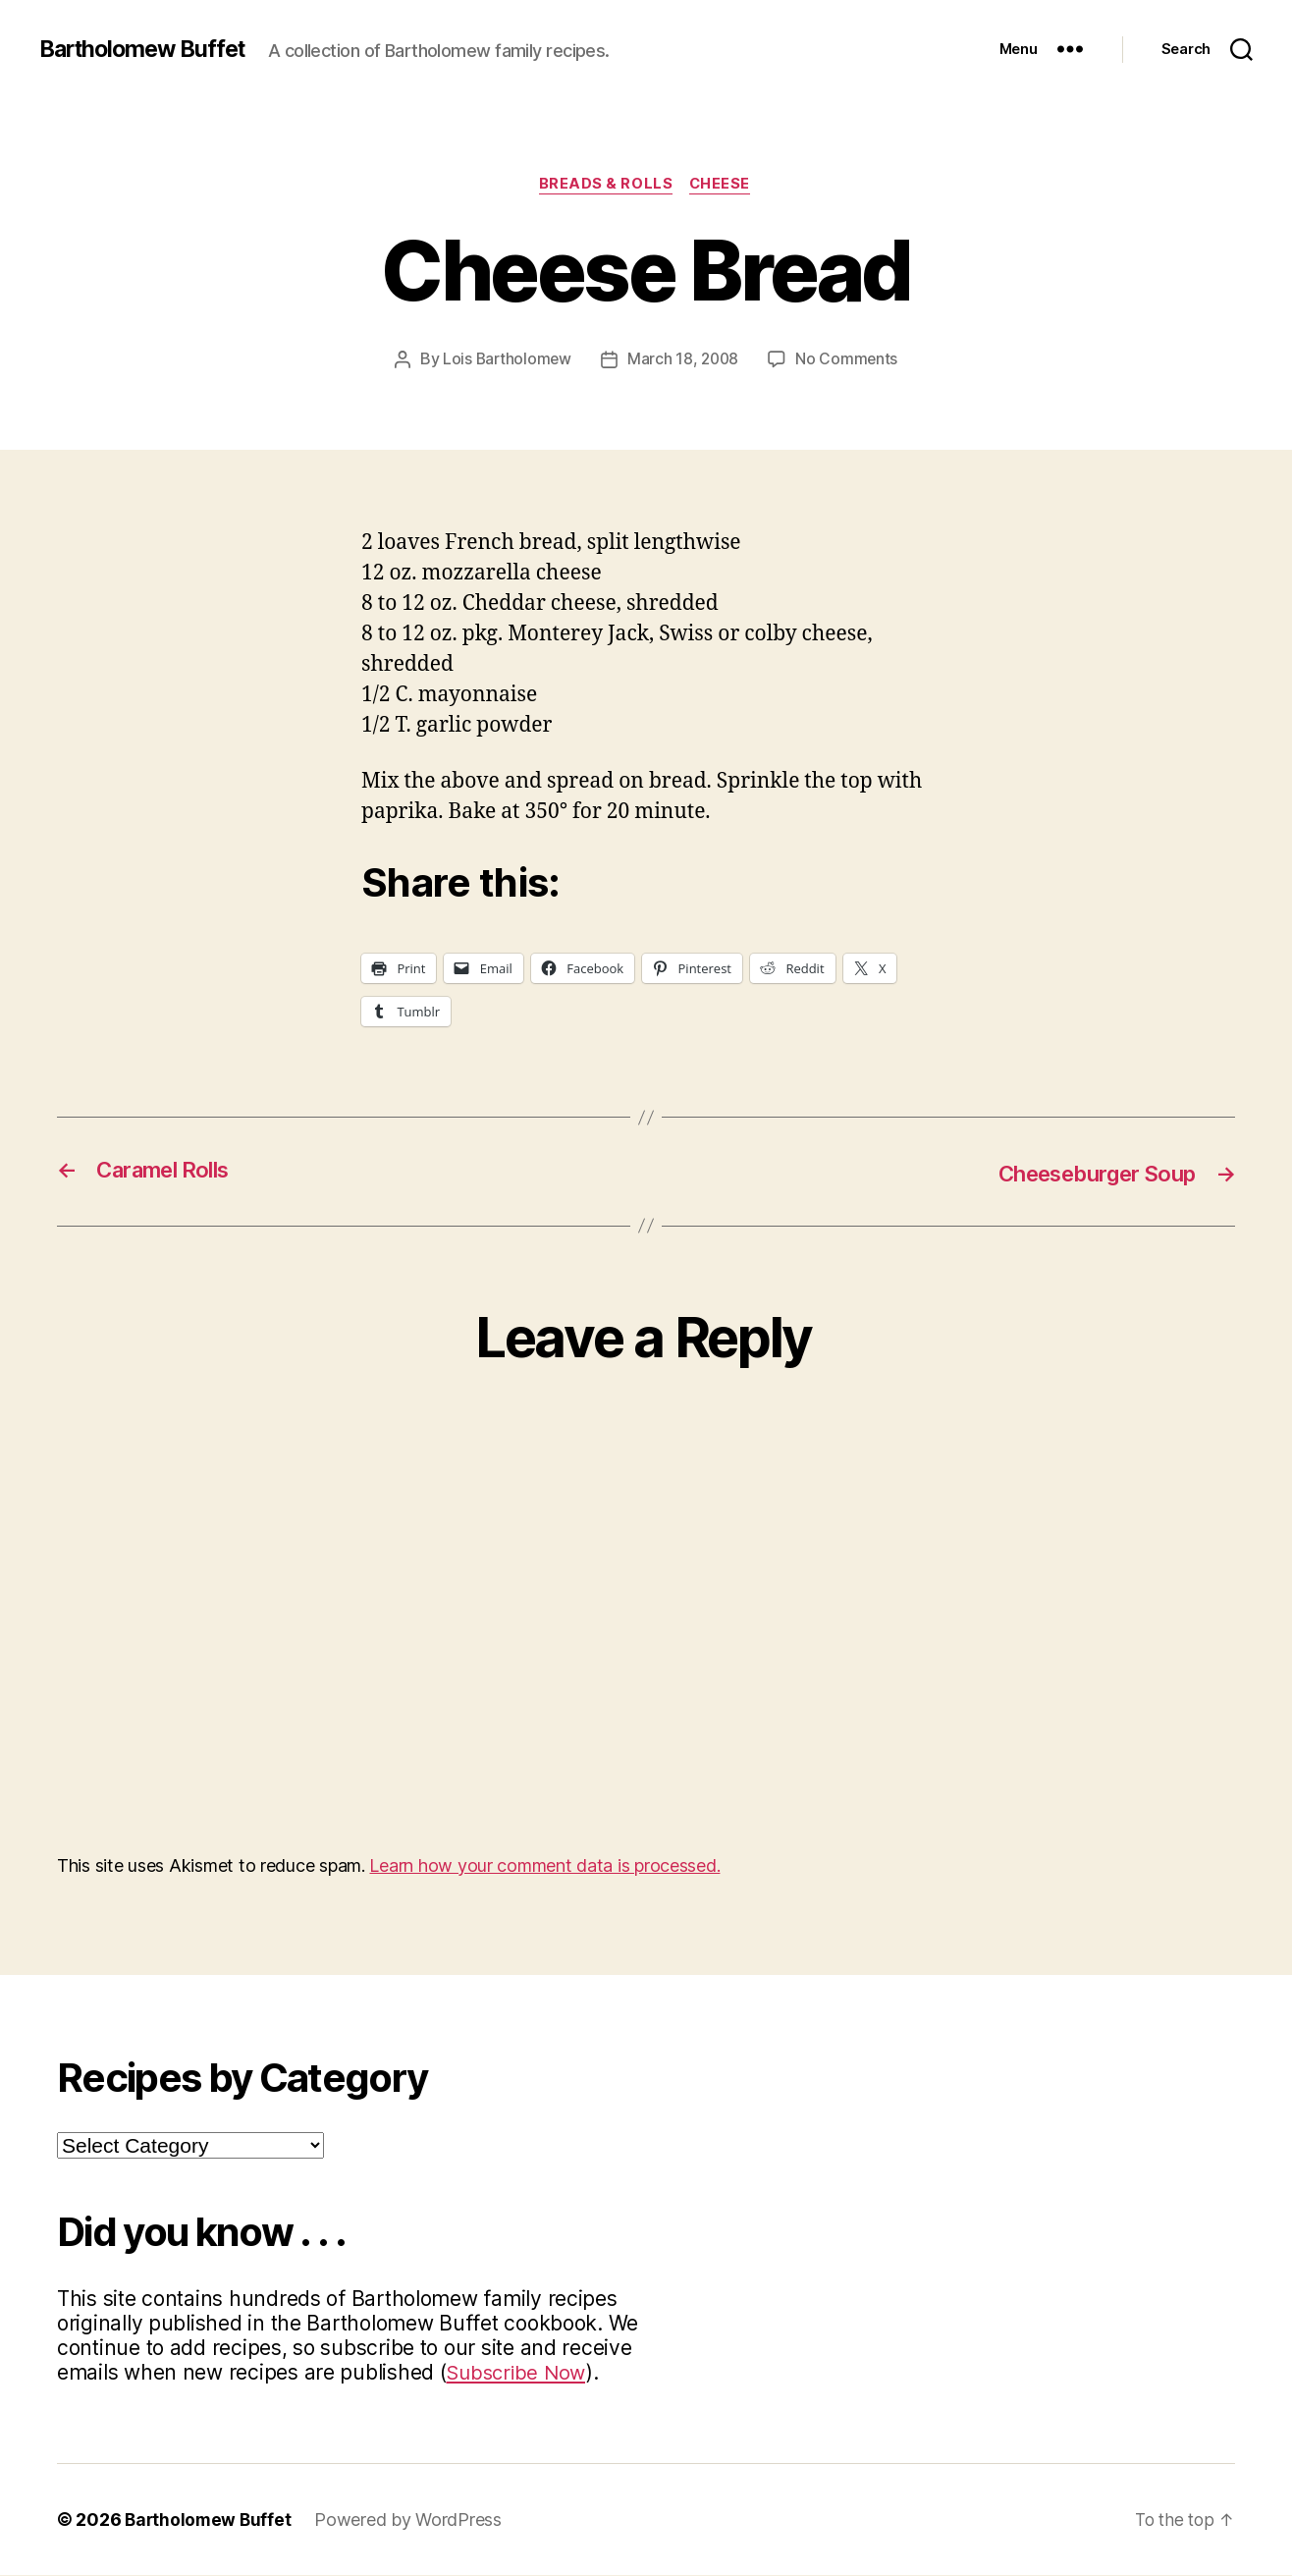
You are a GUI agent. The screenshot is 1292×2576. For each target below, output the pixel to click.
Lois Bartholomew (505, 360)
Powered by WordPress (412, 2520)
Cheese (723, 185)
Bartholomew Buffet (148, 49)
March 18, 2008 (683, 360)
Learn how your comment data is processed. (544, 1866)
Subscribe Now (519, 2373)
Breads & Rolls (605, 185)
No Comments (849, 360)
